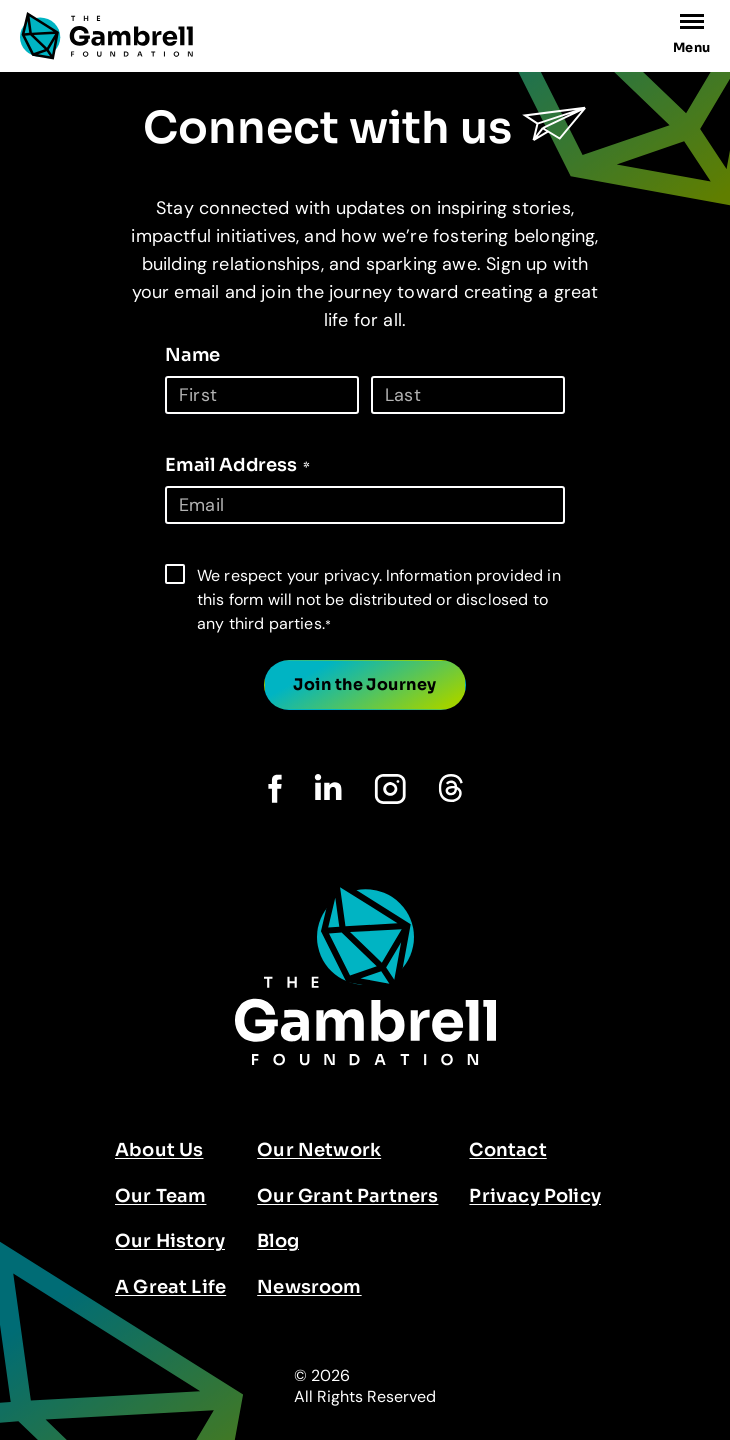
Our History (170, 1241)
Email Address (237, 465)
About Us (159, 1150)
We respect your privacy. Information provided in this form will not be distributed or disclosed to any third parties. (379, 599)
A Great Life (170, 1287)
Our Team (160, 1196)
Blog (278, 1241)
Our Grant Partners (347, 1196)
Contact (507, 1150)
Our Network (319, 1150)
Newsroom (309, 1287)
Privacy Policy (535, 1196)
